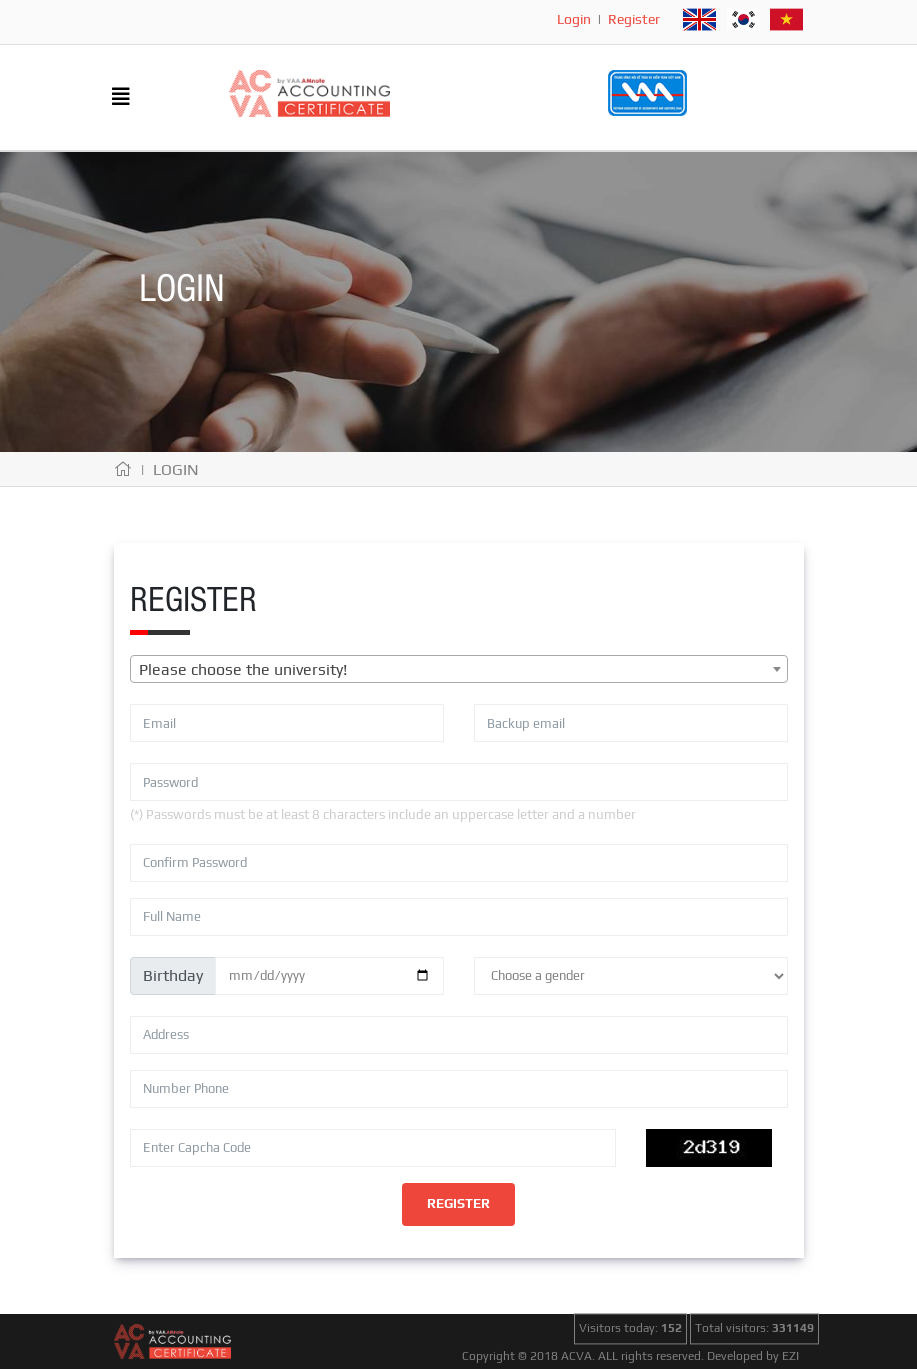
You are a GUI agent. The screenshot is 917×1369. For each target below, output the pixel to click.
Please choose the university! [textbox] (243, 669)
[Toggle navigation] (121, 98)
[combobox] (459, 669)
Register (634, 19)
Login (574, 19)
